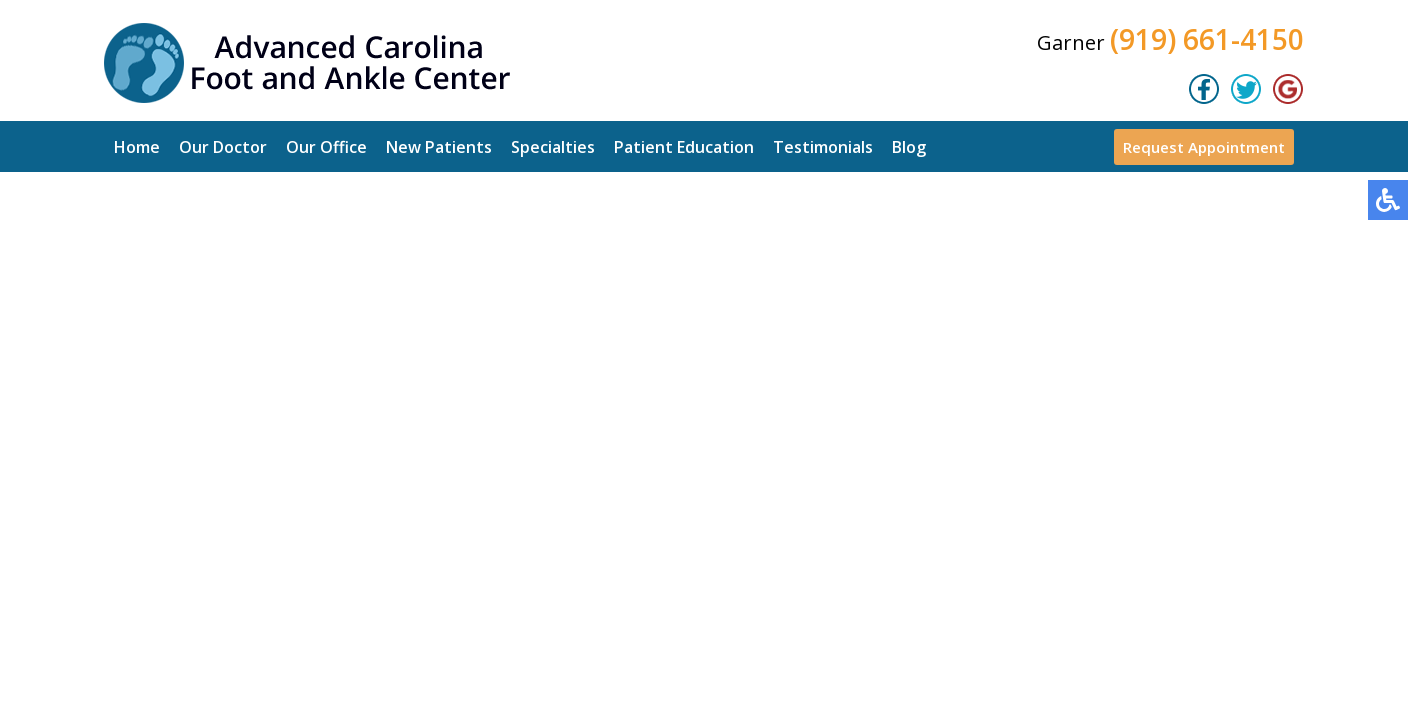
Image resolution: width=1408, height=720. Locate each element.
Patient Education (684, 147)
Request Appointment (1204, 147)
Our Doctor (223, 147)
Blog (909, 147)
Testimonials (823, 147)
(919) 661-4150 (1207, 39)
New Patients (439, 147)
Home (137, 147)
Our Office (326, 147)
